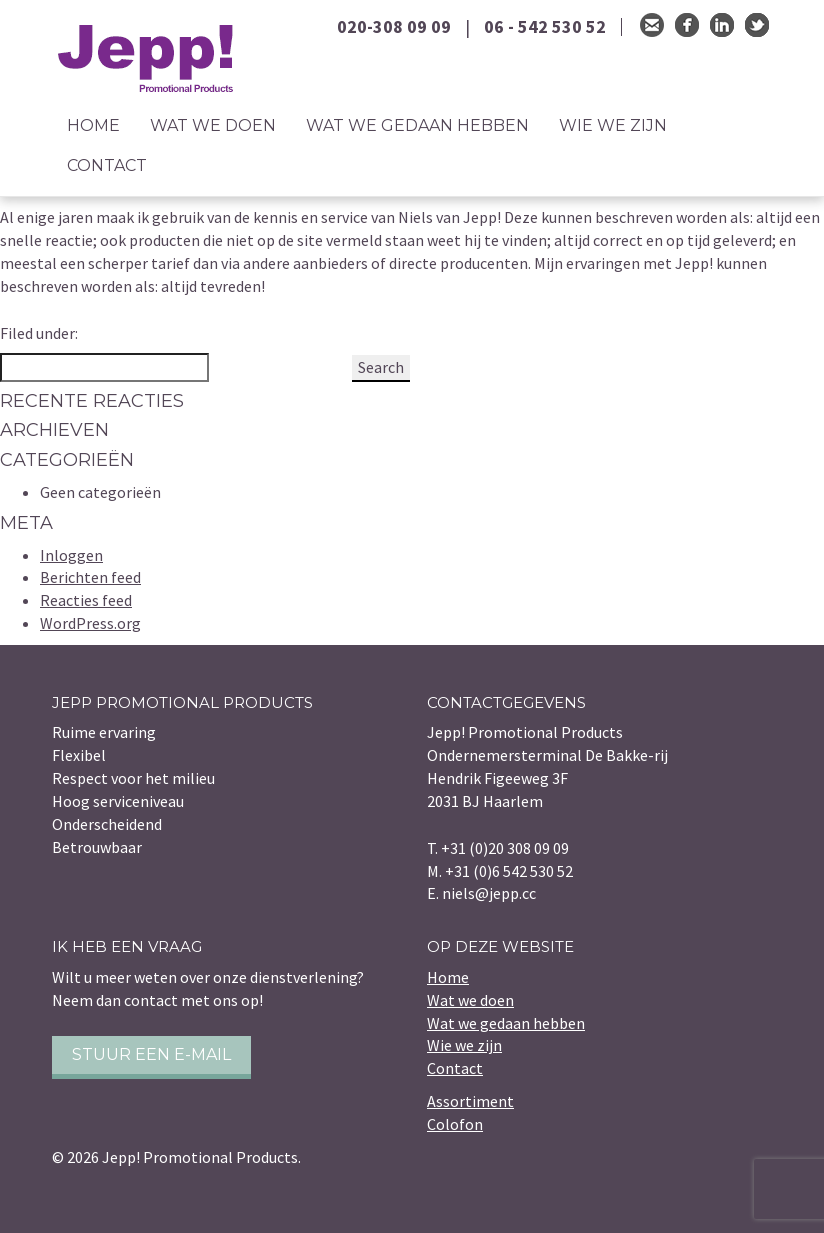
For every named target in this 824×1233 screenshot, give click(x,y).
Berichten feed (90, 577)
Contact (107, 165)
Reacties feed (86, 600)
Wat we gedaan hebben (417, 125)
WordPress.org (90, 623)
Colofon (455, 1124)
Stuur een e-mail (151, 1054)
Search (381, 367)
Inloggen (71, 555)
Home (93, 125)
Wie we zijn (613, 125)
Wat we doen (213, 125)
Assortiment (470, 1101)
